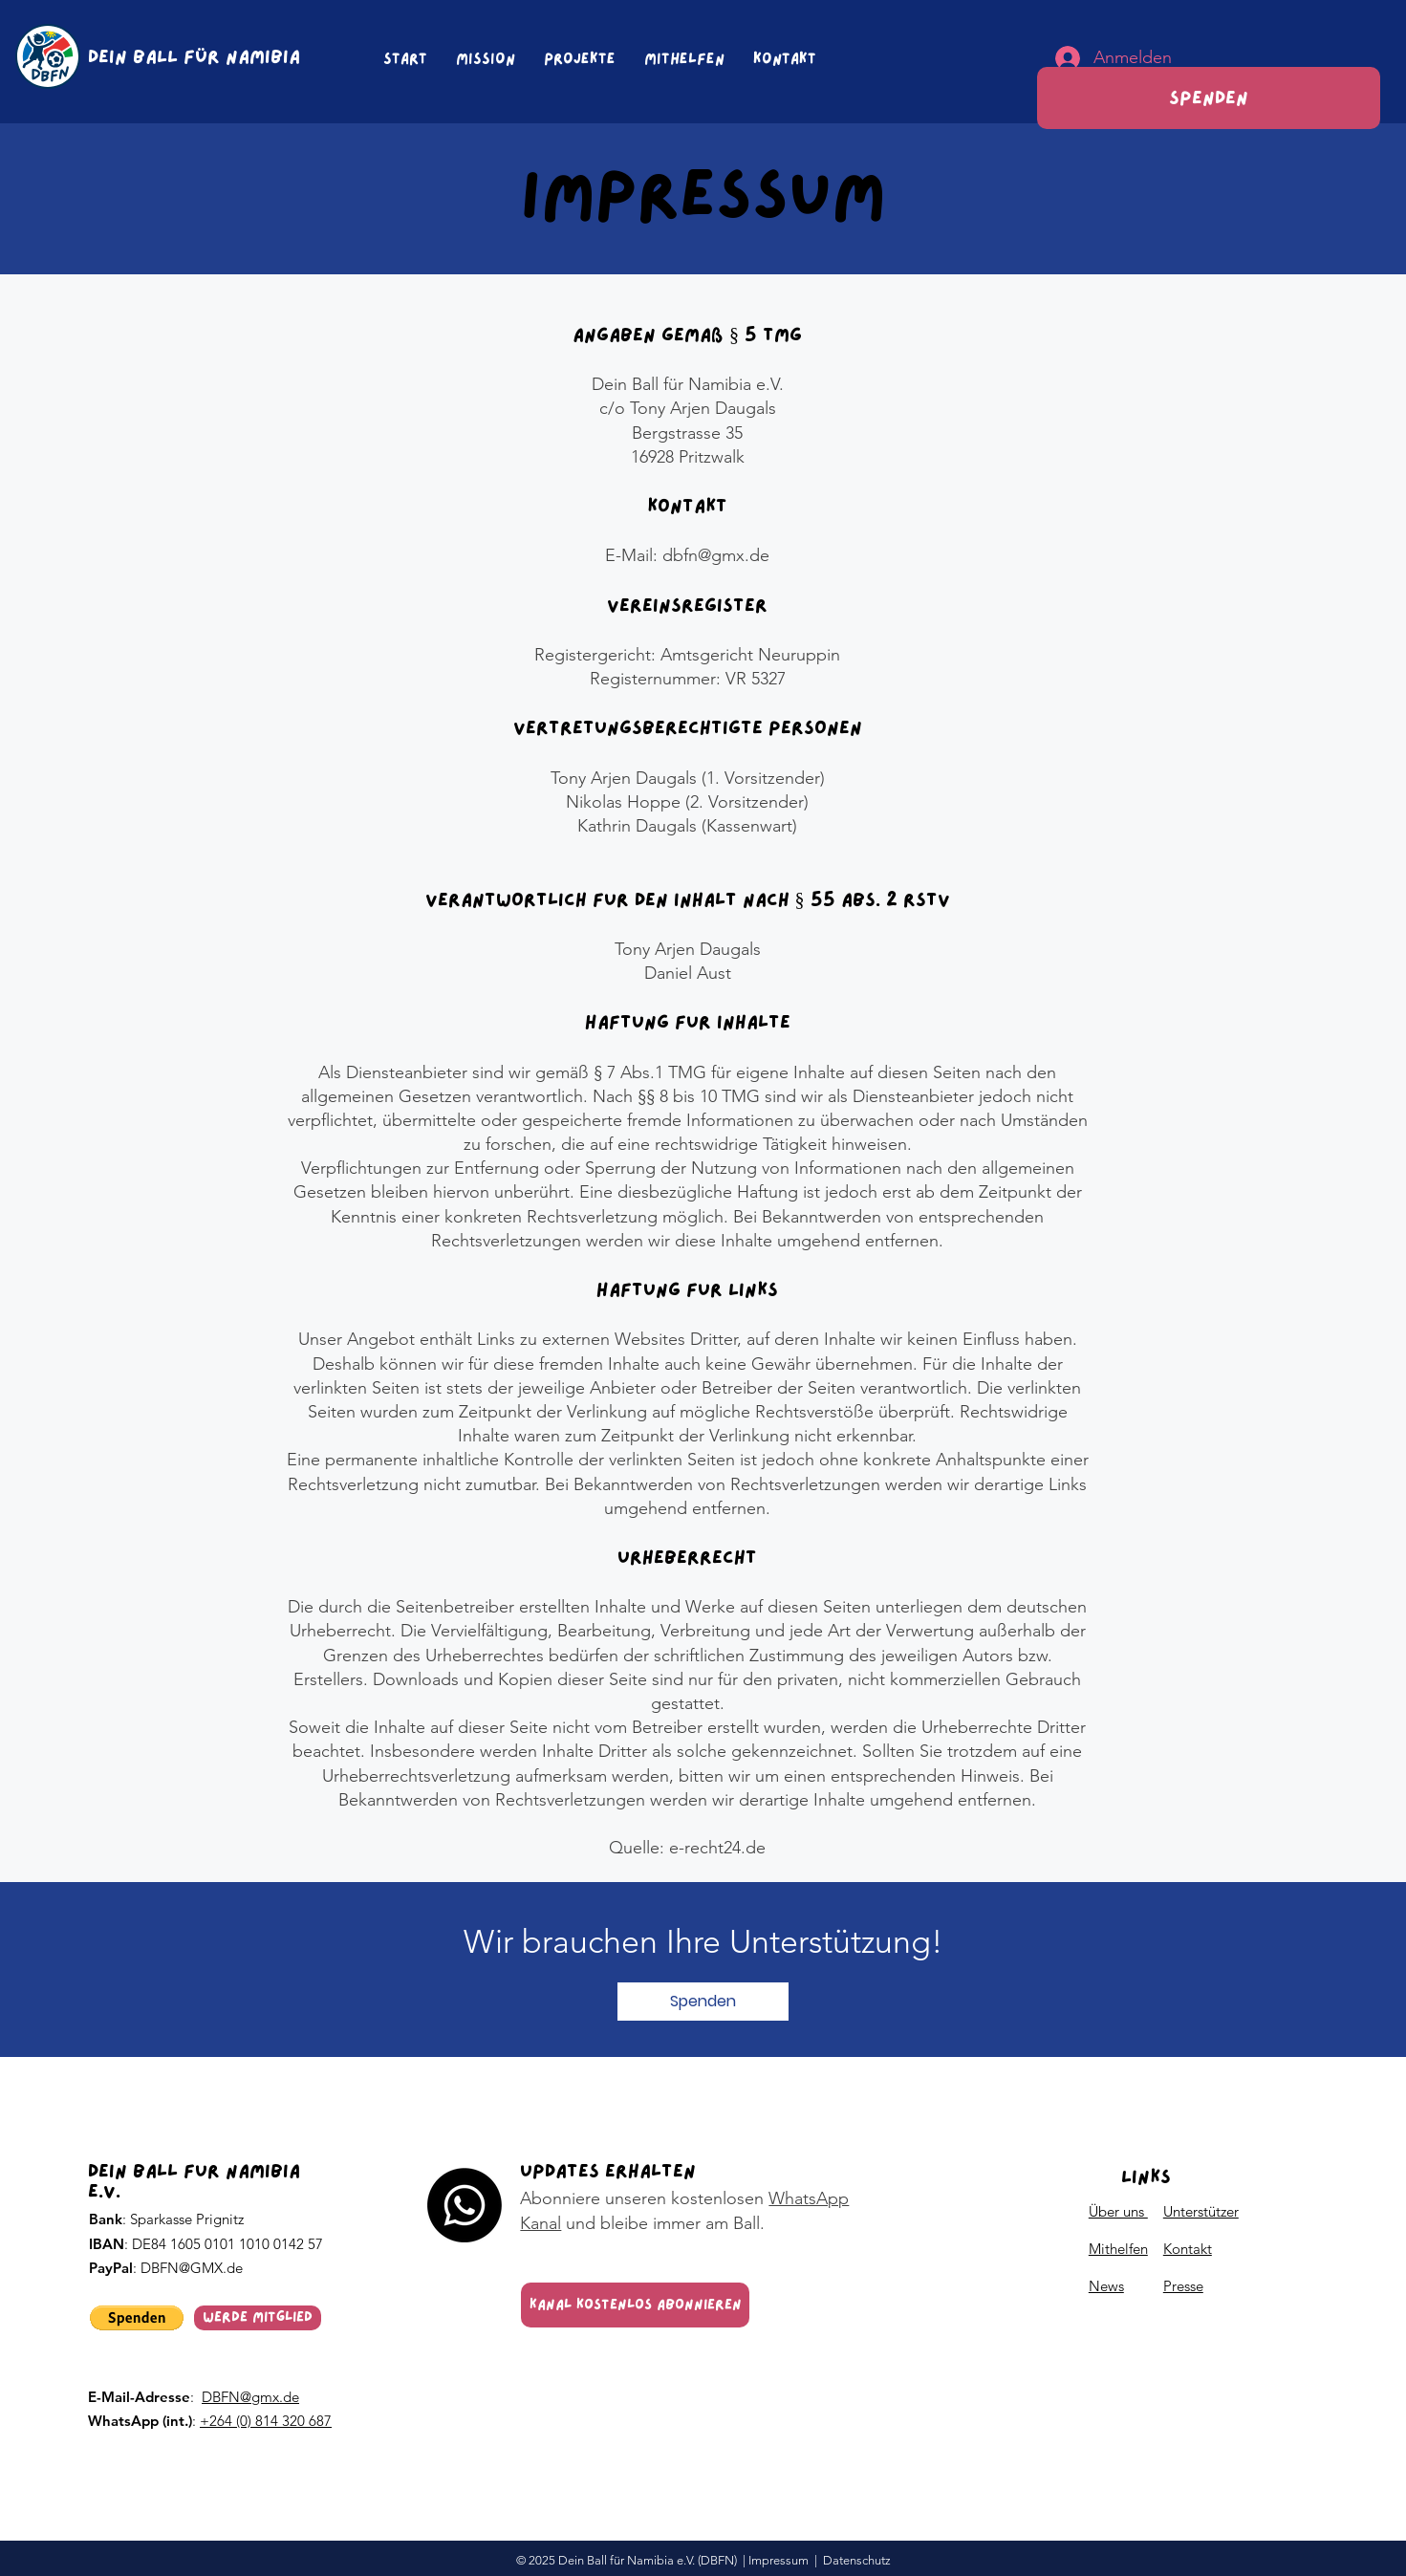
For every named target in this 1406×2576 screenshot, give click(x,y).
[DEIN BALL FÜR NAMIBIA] (198, 57)
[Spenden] (1208, 98)
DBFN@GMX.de (192, 2268)
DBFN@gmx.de (250, 2397)
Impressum (778, 2560)
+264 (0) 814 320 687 (266, 2421)
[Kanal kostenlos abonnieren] (635, 2305)
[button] (703, 2001)
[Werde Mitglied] (257, 2317)
